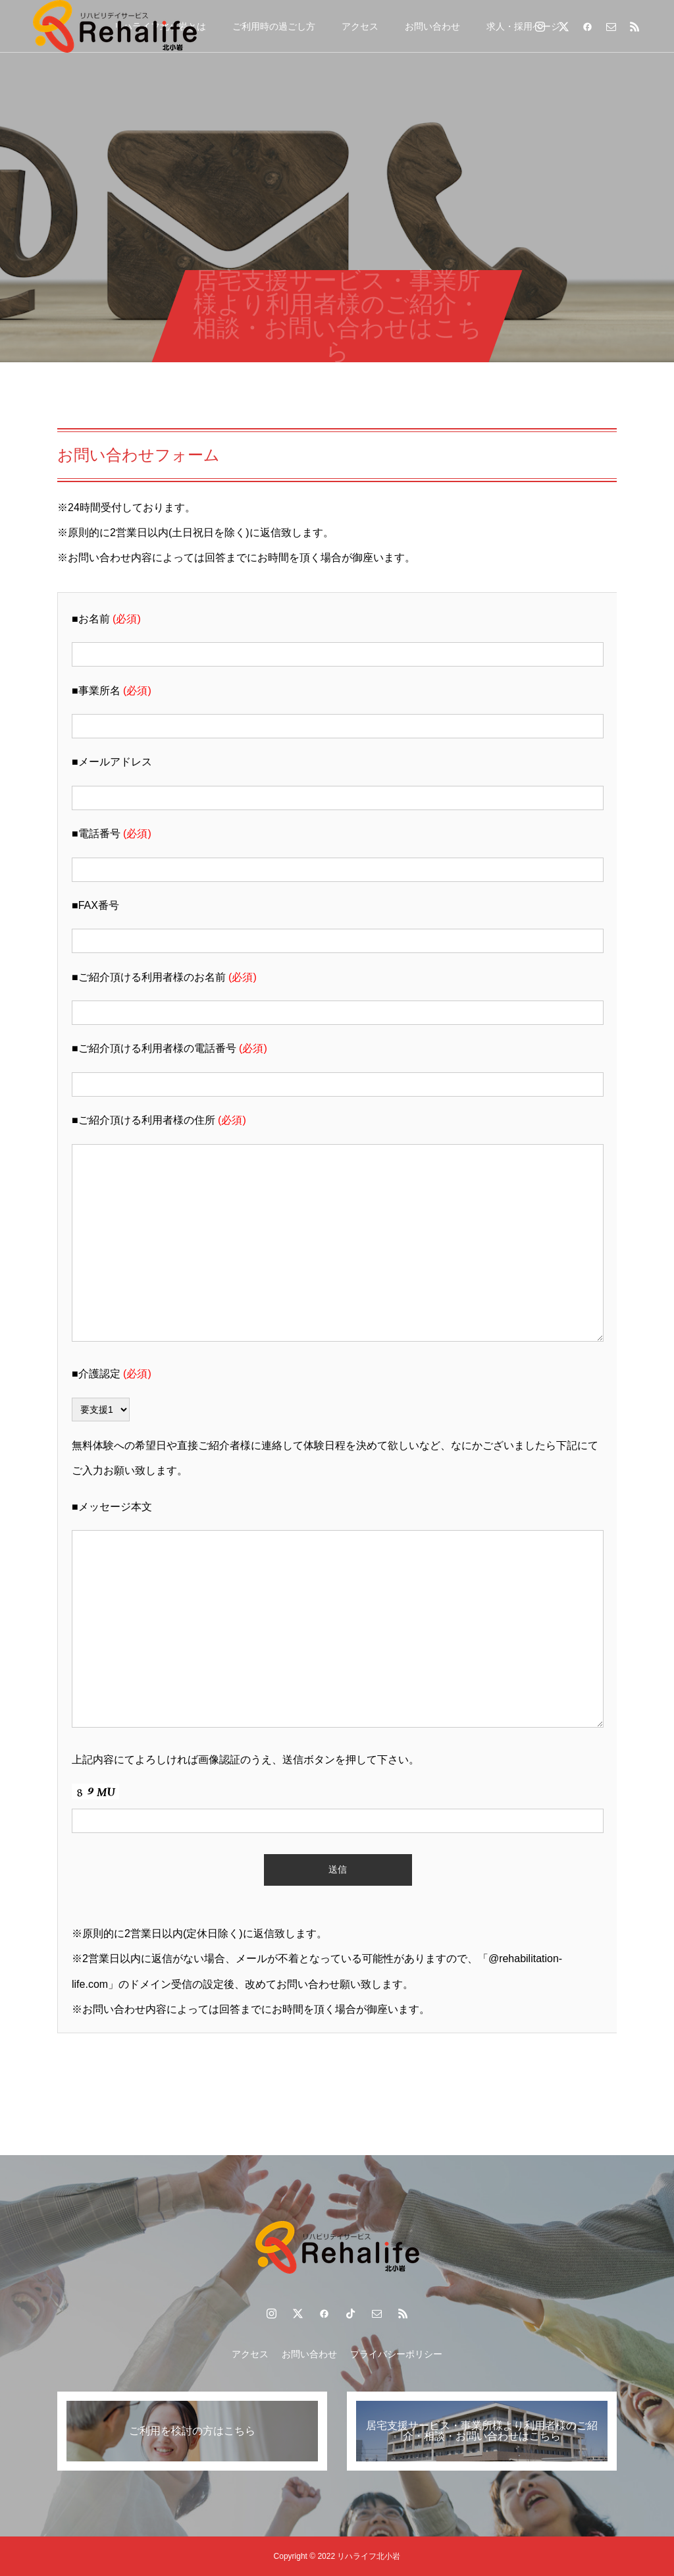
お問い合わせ (432, 26)
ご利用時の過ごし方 (273, 26)
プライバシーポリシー (396, 2354)
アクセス (360, 26)
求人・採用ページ (523, 26)
